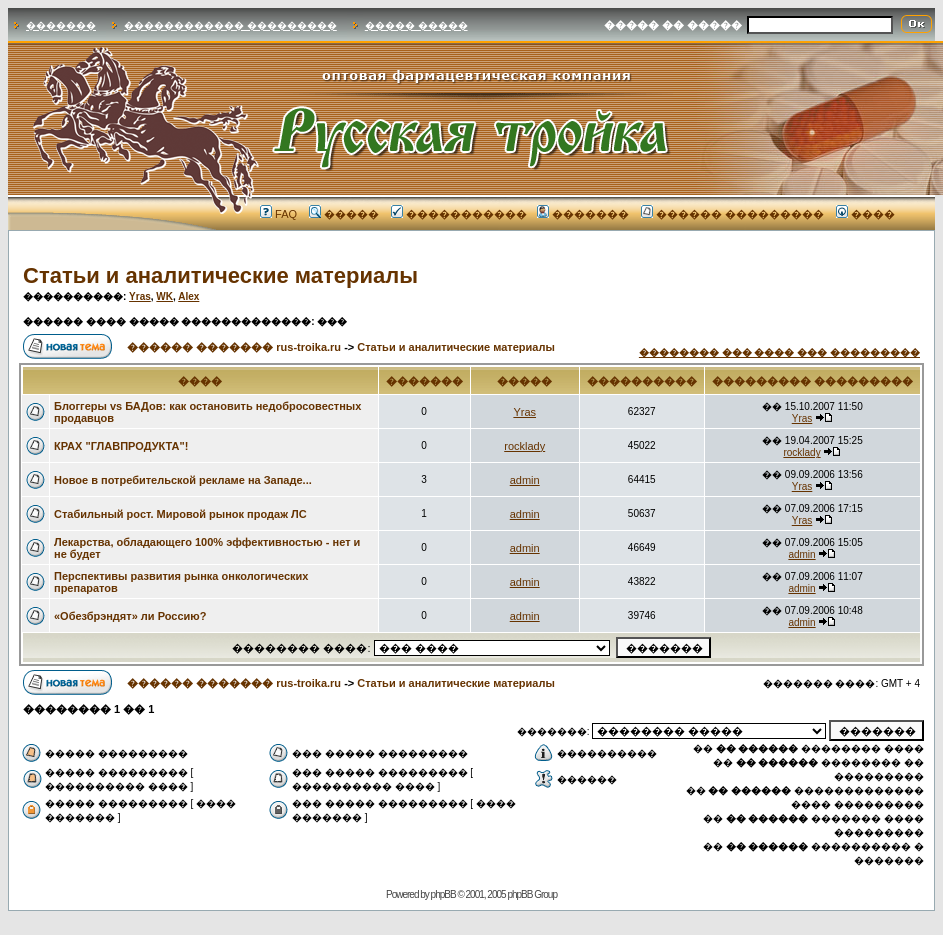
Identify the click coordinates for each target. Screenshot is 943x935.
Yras (140, 296)
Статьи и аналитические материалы (220, 275)
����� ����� (416, 25)
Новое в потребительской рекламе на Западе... (183, 480)
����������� (459, 214)
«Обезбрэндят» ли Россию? (130, 616)
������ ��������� (732, 214)
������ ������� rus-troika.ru (234, 347)
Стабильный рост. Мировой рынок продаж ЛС (180, 514)
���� (865, 214)
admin (525, 480)
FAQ (278, 214)
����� (344, 214)
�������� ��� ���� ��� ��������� (779, 352)
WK (164, 296)
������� (61, 25)
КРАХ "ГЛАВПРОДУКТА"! (121, 446)
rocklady (524, 446)
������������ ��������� (230, 25)
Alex (188, 296)
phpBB (443, 894)
